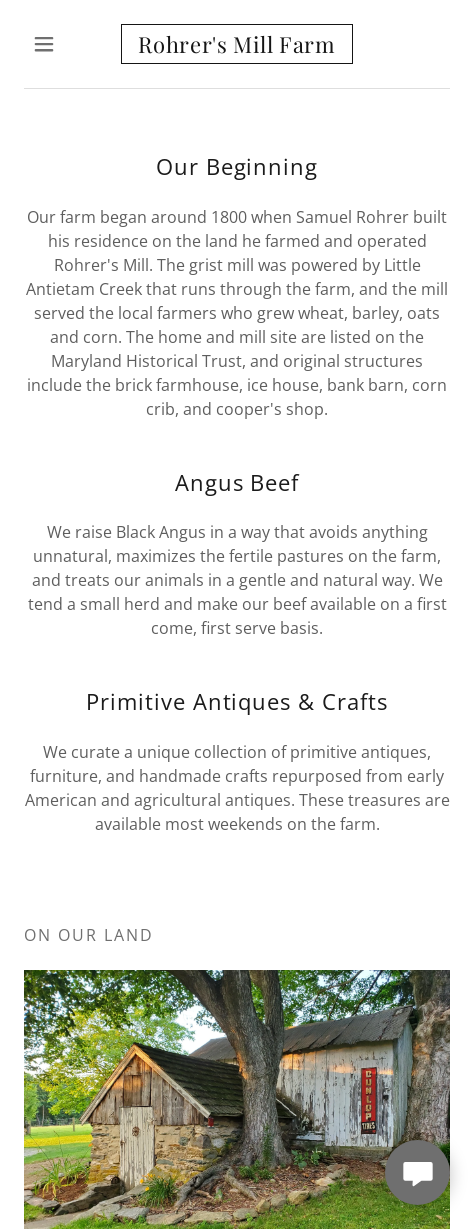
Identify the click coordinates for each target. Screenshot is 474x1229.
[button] (56, 44)
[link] (237, 44)
